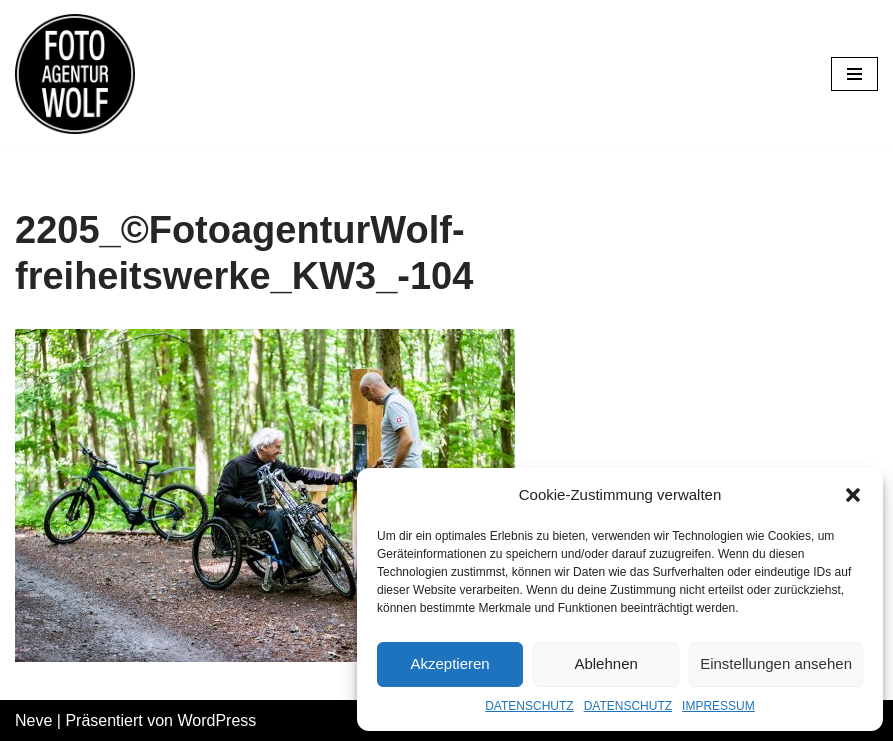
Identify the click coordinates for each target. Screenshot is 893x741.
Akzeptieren (449, 663)
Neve (33, 720)
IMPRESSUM (718, 706)
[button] (853, 495)
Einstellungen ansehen (776, 663)
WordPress (216, 720)
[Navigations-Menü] (854, 74)
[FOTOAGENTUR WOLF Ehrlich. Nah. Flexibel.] (75, 74)
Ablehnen (605, 663)
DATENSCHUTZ (529, 706)
